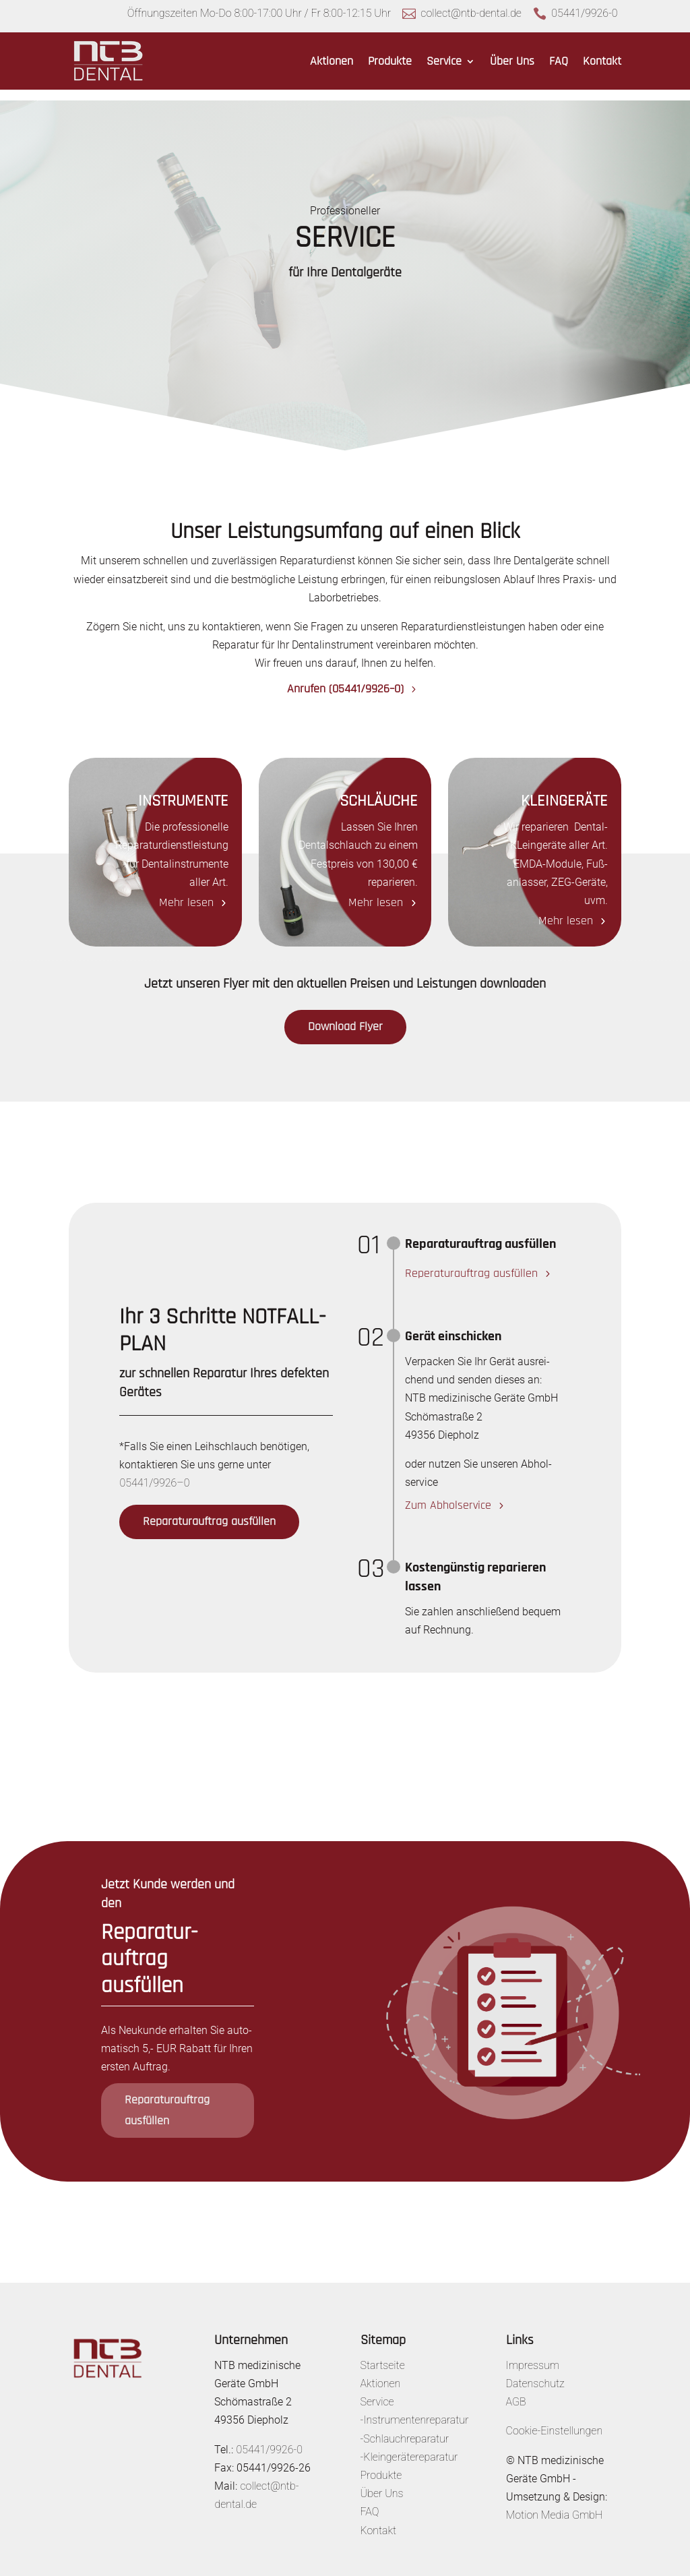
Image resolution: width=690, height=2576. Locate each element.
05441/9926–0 (154, 1472)
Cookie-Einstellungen (554, 2420)
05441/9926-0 (584, 13)
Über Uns (512, 61)
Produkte (390, 61)
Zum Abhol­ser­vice (448, 1494)
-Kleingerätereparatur (409, 2446)
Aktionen (331, 61)
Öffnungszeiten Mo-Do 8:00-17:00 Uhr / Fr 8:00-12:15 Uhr (259, 13)
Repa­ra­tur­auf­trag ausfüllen (209, 1510)
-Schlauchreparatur (404, 2428)
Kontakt (602, 61)
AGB (516, 2391)
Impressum (533, 2354)
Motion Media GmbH (554, 2504)
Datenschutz (535, 2372)
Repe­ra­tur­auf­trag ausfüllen (471, 1263)
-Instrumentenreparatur (414, 2409)
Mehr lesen (186, 891)
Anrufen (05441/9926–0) (345, 678)
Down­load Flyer (345, 1015)
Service (444, 61)
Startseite (382, 2354)
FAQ (558, 61)
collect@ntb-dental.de (471, 13)
